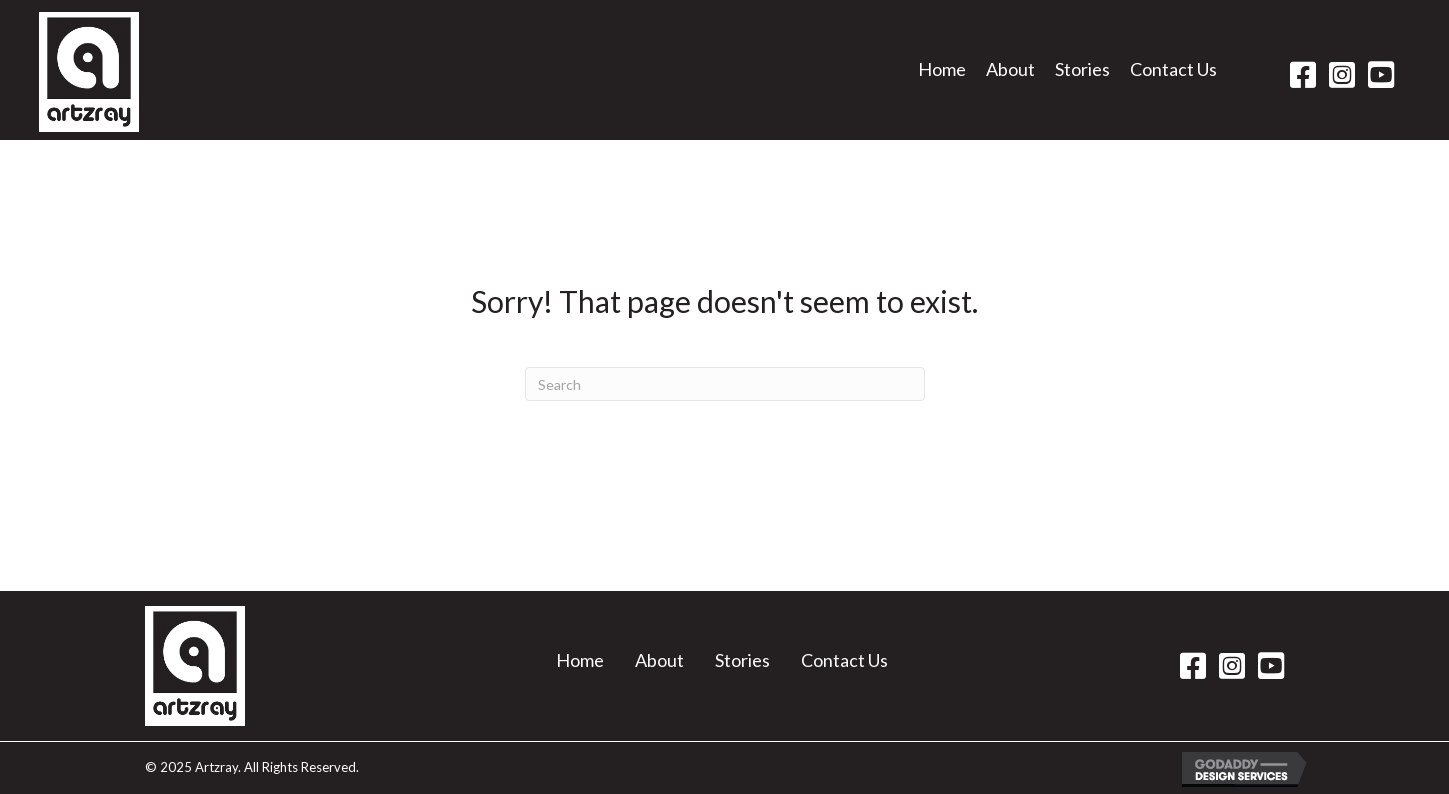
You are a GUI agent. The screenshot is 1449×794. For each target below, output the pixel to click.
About (659, 660)
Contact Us (844, 660)
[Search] (725, 384)
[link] (942, 75)
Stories (742, 660)
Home (580, 660)
